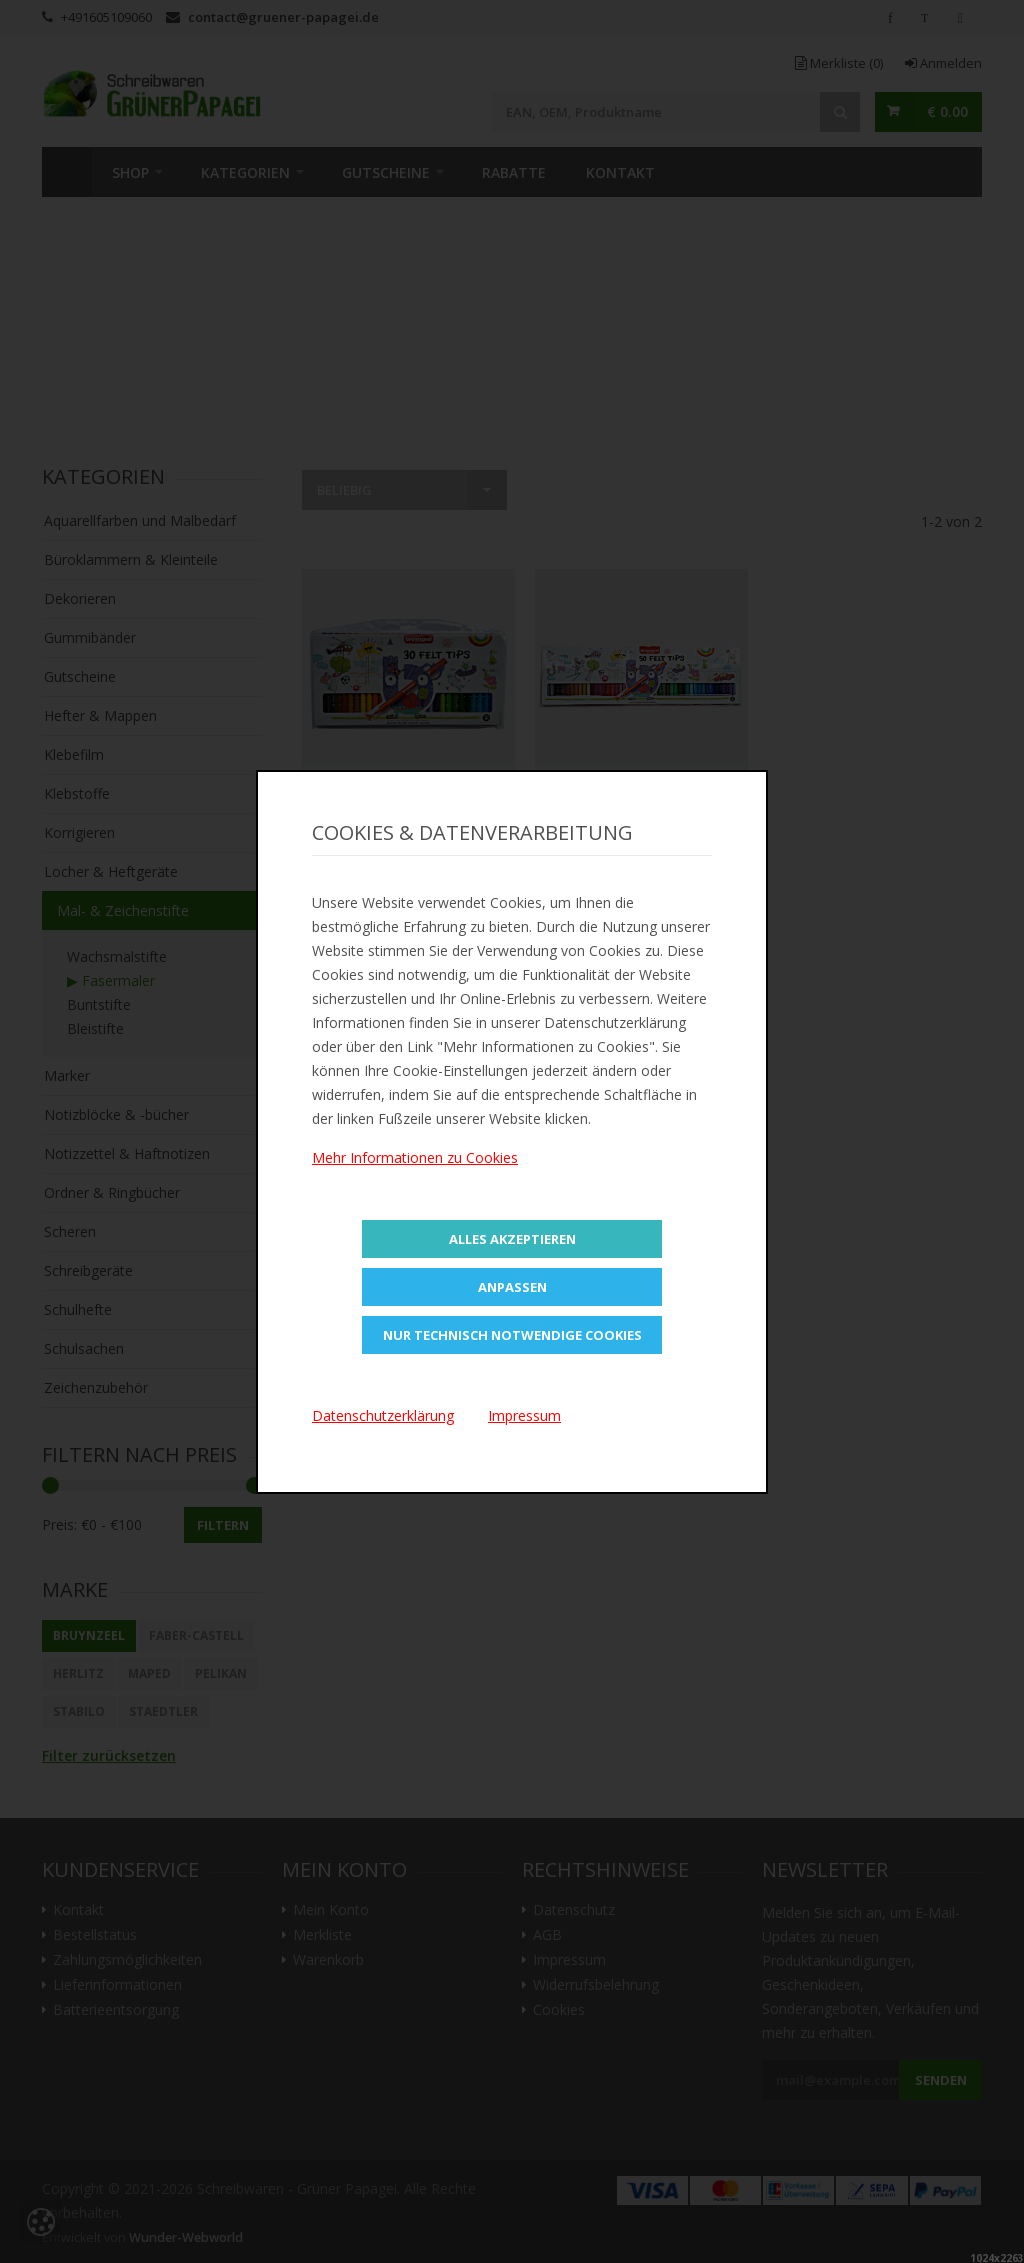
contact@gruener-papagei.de (283, 17)
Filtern (223, 1525)
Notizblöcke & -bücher (116, 1114)
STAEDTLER (163, 1711)
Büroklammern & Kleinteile (131, 559)
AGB (547, 1935)
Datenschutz (574, 1910)
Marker (67, 1075)
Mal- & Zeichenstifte (123, 910)
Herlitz (78, 1673)
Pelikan (221, 1673)
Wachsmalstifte (117, 956)
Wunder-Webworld (186, 2237)
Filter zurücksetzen (109, 1755)
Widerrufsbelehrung (596, 1985)
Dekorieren (80, 598)
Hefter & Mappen (100, 715)
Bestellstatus (95, 1935)
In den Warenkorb (408, 803)
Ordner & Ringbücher (112, 1192)
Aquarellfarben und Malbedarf (140, 520)
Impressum (569, 1960)
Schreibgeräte (88, 1270)
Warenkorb (328, 1960)
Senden (941, 2080)
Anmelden (943, 63)
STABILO (79, 1711)
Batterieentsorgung (116, 2010)
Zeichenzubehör (96, 1387)
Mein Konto (331, 1910)
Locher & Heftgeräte (111, 871)
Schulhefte (78, 1309)
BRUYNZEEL (89, 1635)
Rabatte (514, 172)
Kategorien (245, 172)
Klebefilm (74, 754)
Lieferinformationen (117, 1985)
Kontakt (620, 172)
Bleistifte (95, 1028)
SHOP (130, 172)
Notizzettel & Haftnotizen (127, 1153)
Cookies (559, 2010)
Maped (149, 1673)
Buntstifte (99, 1004)
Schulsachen (84, 1348)
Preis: (59, 1524)
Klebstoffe (77, 793)
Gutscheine (386, 172)
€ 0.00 (947, 111)
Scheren (70, 1231)
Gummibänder (90, 637)
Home (67, 172)
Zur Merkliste (408, 856)
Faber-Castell (196, 1635)
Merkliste (839, 63)
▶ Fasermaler (111, 980)
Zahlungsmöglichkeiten (127, 1960)
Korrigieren (79, 832)
